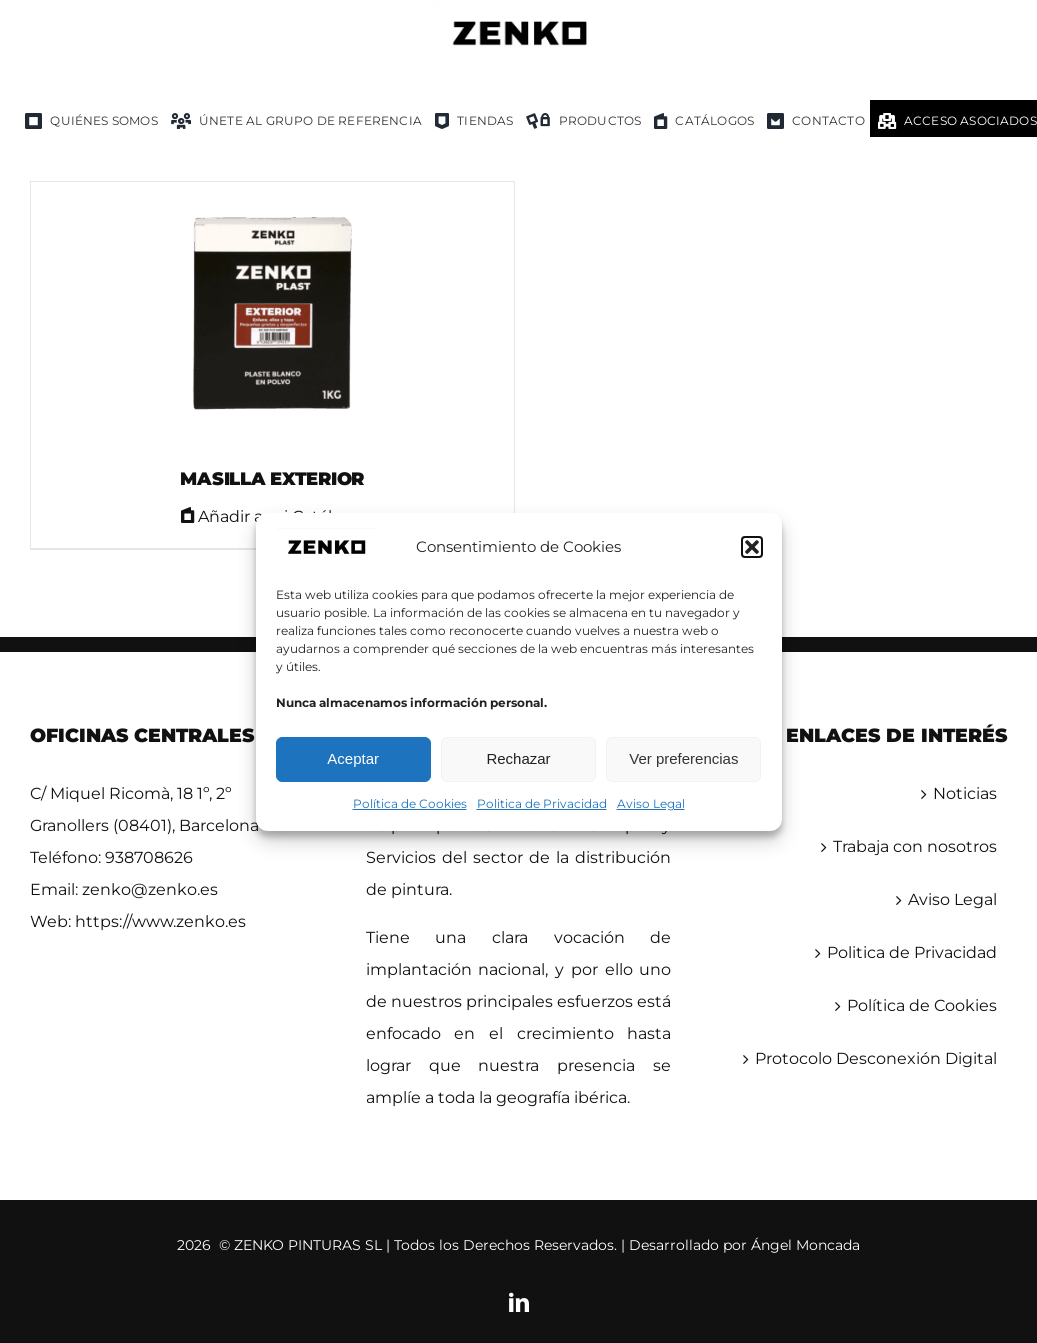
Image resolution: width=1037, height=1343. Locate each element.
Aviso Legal (651, 803)
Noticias (965, 793)
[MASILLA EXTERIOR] (272, 315)
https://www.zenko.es (160, 921)
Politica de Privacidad (542, 803)
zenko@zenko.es (150, 889)
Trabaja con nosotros (915, 846)
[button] (752, 547)
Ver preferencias (683, 758)
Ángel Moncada (805, 1245)
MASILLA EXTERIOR (272, 479)
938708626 (149, 857)
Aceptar (353, 758)
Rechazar (518, 758)
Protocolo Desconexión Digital (876, 1058)
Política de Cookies (410, 803)
